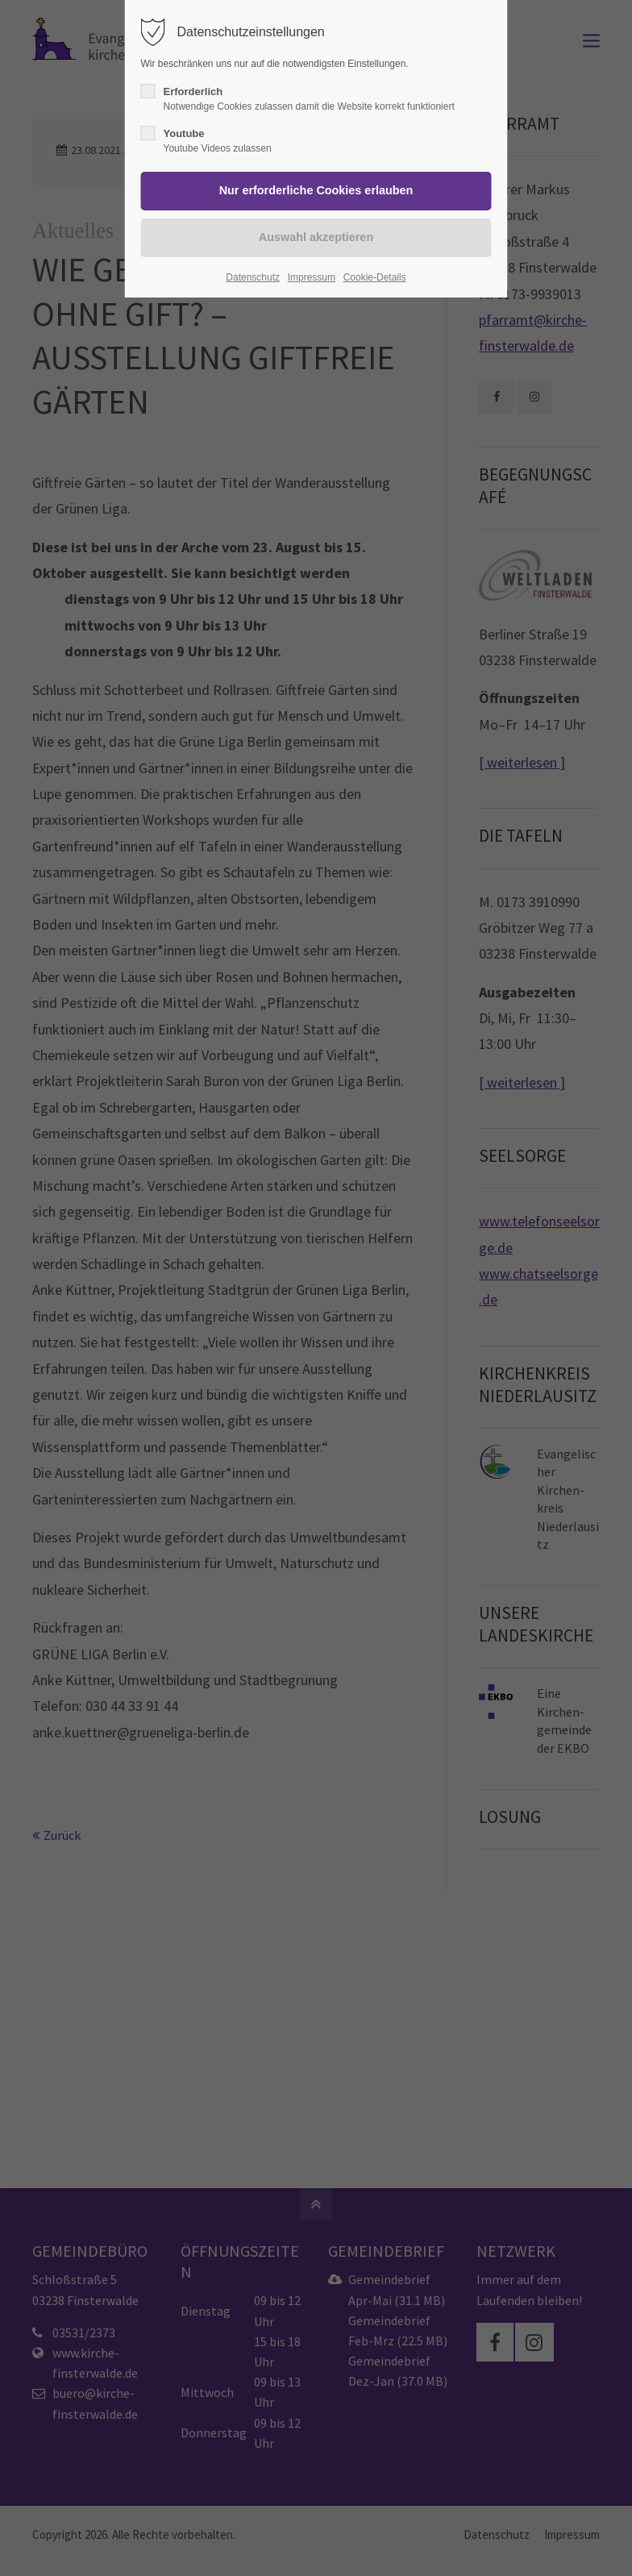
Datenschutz (253, 277)
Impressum (311, 277)
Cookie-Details (374, 277)
